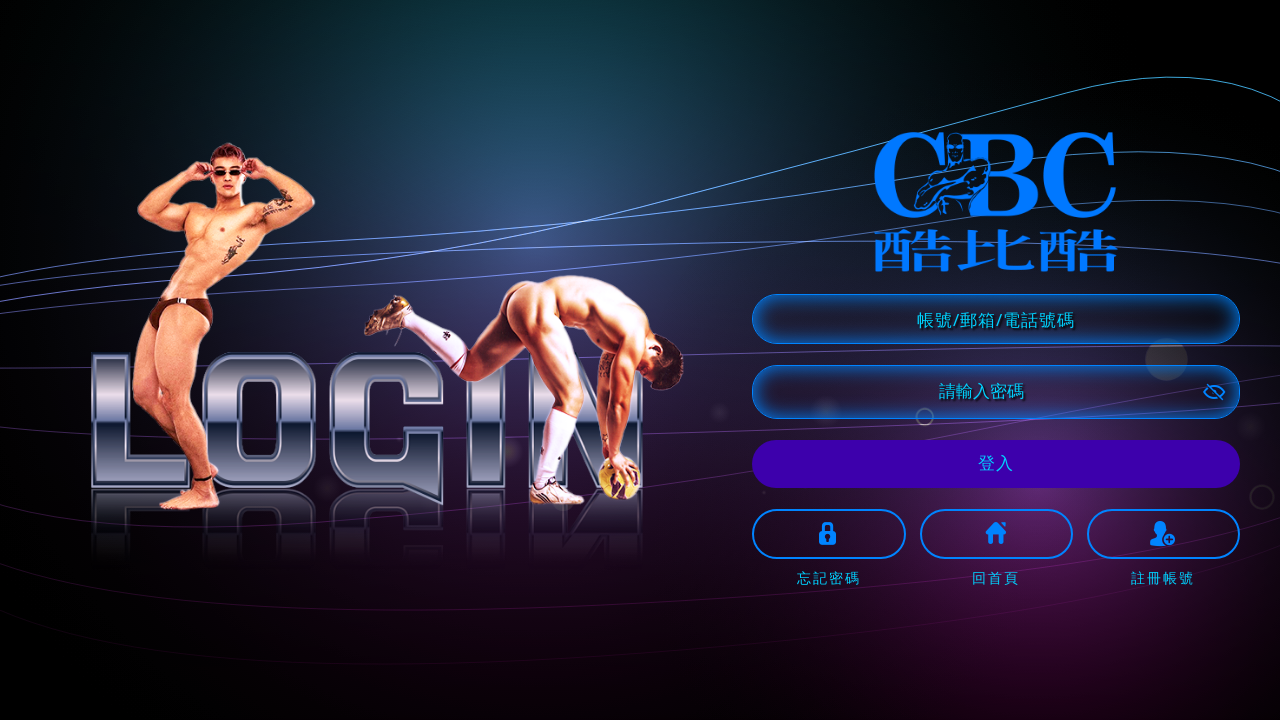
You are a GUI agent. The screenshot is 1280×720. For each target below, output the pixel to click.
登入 (996, 462)
